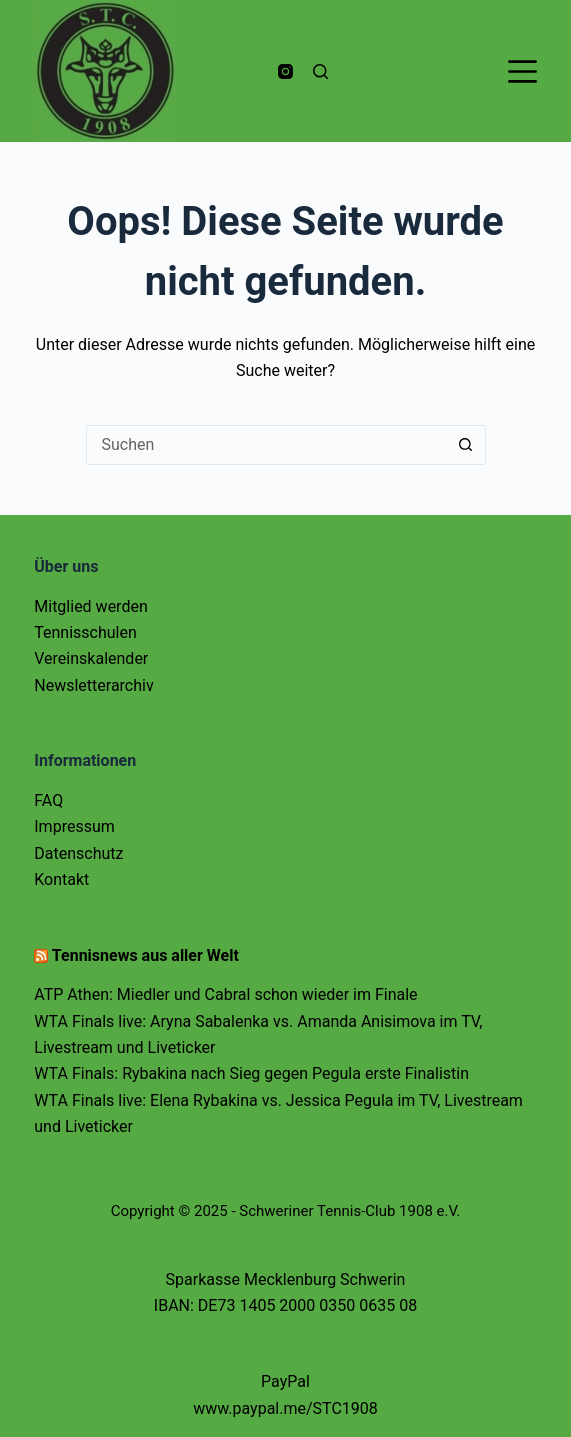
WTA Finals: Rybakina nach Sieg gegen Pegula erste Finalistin (251, 1073)
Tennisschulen (85, 632)
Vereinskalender (91, 658)
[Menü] (522, 71)
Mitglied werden (90, 606)
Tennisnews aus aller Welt (145, 955)
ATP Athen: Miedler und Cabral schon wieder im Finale (225, 994)
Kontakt (61, 879)
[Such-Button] (466, 445)
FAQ (48, 800)
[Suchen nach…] (266, 445)
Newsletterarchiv (93, 685)
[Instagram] (285, 71)
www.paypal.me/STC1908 (285, 1408)
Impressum (74, 826)
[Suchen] (320, 71)
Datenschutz (78, 853)
